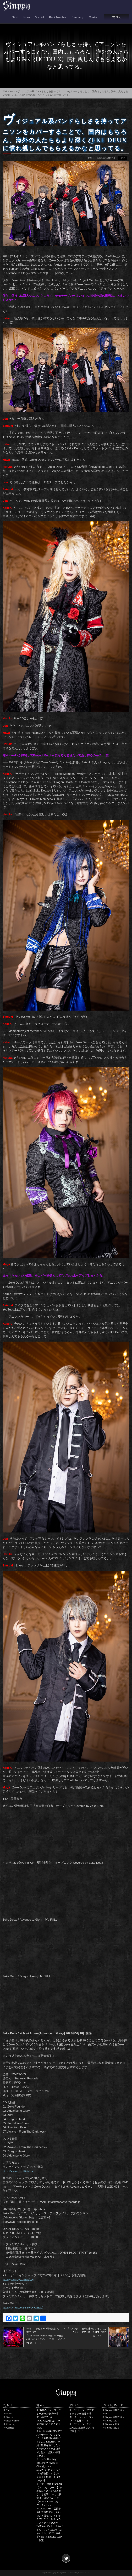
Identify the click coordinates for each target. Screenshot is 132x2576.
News (26, 17)
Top (6, 2410)
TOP (15, 17)
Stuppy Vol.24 (110, 2420)
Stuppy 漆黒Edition (113, 2417)
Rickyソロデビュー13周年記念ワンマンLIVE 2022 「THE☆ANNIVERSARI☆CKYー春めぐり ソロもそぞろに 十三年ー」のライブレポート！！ (34, 2332)
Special (39, 17)
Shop (116, 17)
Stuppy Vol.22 (110, 2427)
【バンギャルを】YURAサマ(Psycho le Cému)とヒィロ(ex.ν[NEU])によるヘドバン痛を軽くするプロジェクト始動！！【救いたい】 (48, 2470)
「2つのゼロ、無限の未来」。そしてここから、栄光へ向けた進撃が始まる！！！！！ (98, 2332)
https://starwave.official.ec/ (18, 2171)
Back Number (58, 17)
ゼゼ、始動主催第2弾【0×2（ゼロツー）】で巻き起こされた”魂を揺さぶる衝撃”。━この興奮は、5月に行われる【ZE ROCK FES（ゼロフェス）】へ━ (49, 2494)
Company (78, 17)
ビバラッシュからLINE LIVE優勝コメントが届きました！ (82, 2427)
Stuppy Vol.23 (110, 2424)
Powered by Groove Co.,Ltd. (80, 2573)
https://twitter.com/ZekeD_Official (23, 2307)
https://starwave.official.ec (18, 2279)
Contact (94, 17)
